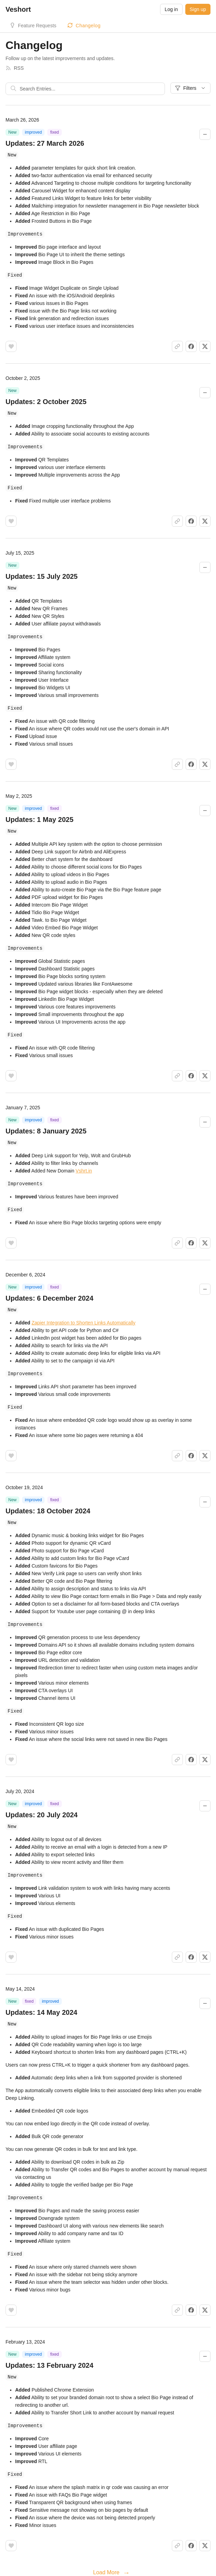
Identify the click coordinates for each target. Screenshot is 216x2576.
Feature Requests (37, 25)
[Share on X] (204, 345)
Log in (171, 9)
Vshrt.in (84, 1166)
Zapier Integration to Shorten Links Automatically (83, 1317)
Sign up (198, 9)
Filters (190, 88)
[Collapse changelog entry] (204, 134)
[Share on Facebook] (191, 345)
